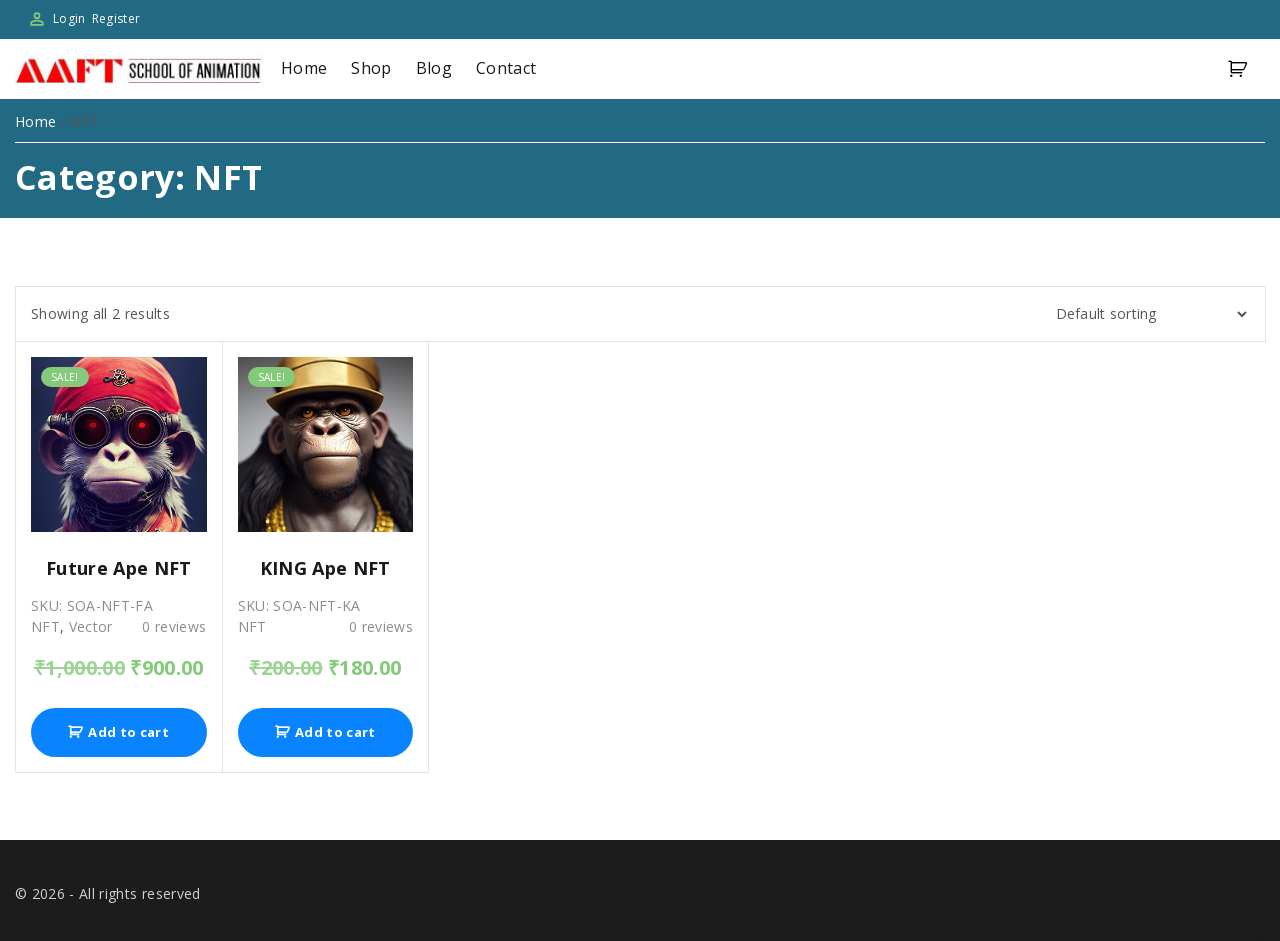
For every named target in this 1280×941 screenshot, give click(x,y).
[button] (1241, 69)
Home (35, 121)
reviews (174, 626)
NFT (45, 626)
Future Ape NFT (119, 568)
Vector (91, 626)
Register (116, 18)
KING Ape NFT (325, 568)
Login (69, 18)
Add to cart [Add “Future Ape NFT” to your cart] (128, 732)
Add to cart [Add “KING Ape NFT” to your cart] (335, 732)
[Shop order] (1145, 314)
